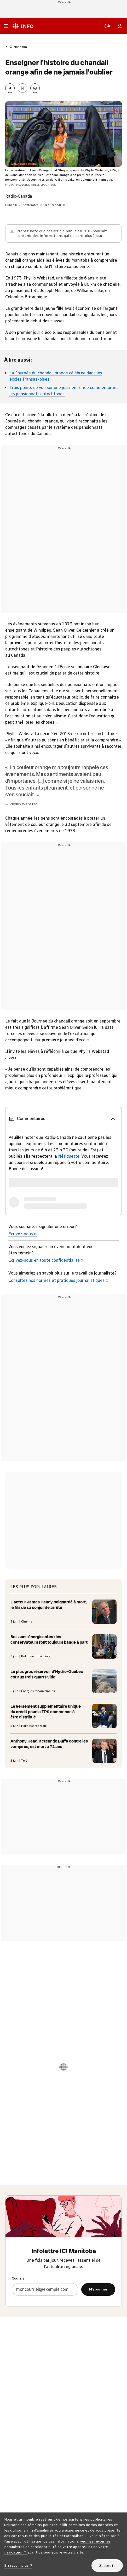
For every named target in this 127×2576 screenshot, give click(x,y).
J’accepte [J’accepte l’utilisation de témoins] (107, 2565)
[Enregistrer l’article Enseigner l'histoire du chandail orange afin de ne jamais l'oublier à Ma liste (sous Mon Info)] (22, 88)
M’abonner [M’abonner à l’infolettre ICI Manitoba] (98, 2289)
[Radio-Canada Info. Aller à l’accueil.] (23, 26)
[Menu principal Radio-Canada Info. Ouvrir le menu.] (6, 26)
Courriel (19, 2278)
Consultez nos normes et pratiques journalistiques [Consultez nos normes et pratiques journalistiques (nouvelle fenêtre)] (58, 1280)
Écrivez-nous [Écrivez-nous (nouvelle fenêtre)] (22, 1233)
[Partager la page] (10, 88)
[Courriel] (45, 2289)
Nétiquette (68, 1156)
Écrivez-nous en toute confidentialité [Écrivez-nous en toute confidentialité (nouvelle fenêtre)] (46, 1260)
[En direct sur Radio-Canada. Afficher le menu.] (107, 26)
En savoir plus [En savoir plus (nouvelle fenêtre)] (18, 2565)
